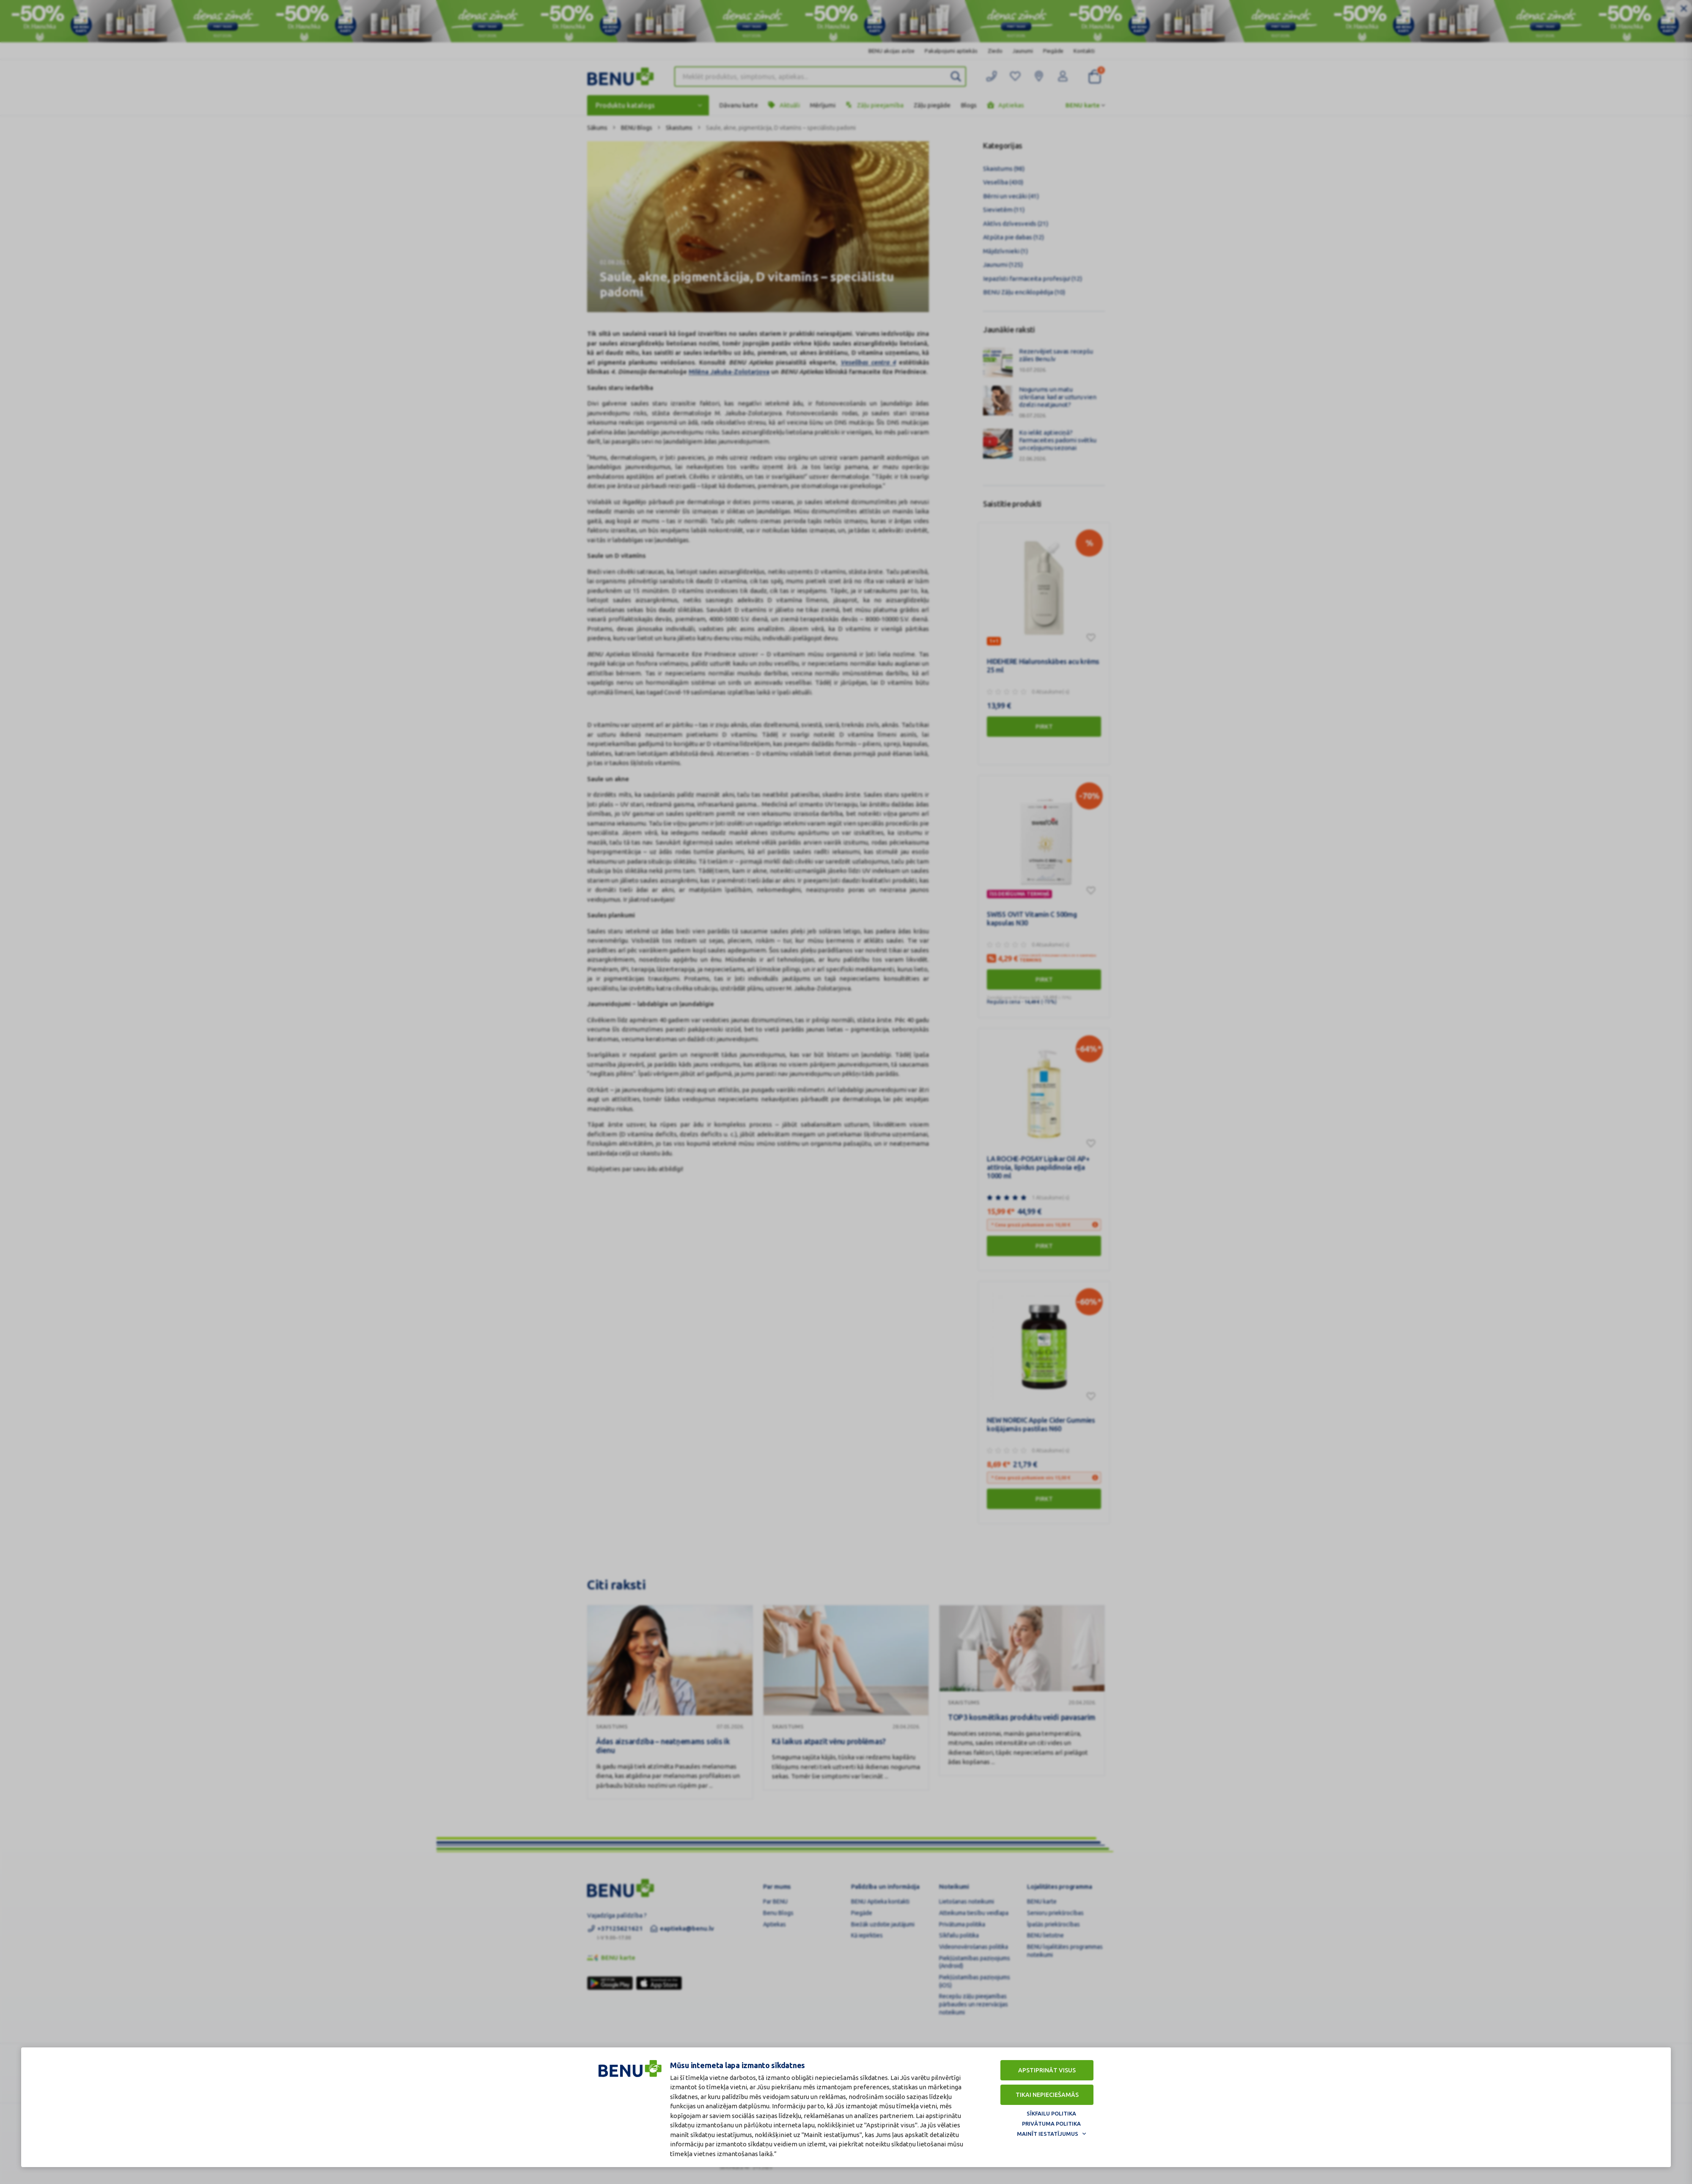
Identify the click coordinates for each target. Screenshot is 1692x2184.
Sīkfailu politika (1051, 2113)
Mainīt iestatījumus (1047, 2134)
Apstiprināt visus (1047, 2070)
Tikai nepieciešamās (1047, 2094)
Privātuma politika (1051, 2123)
